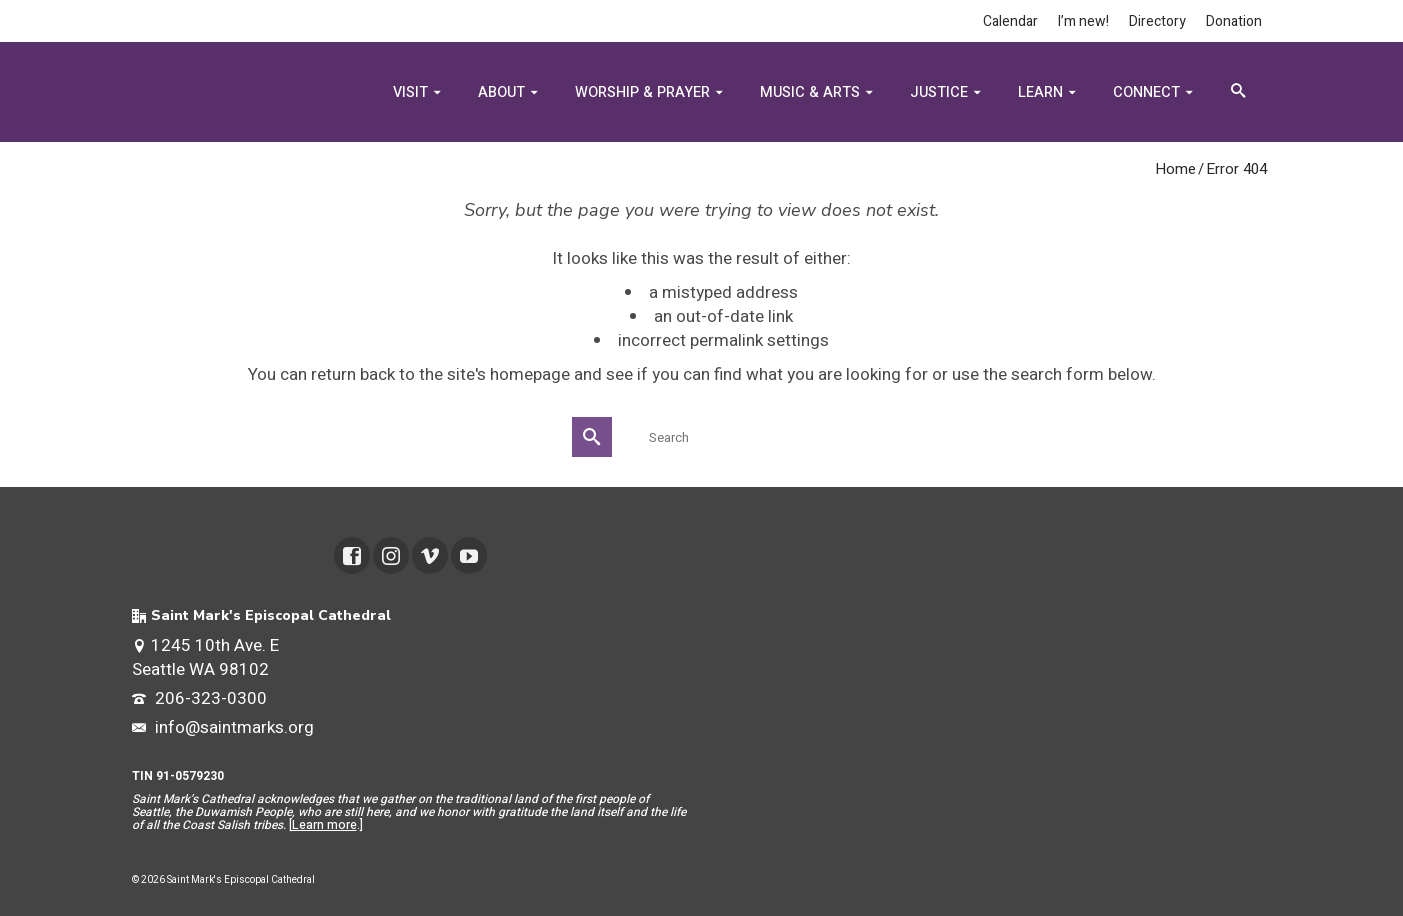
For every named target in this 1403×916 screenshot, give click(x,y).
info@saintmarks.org (223, 727)
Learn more (324, 825)
